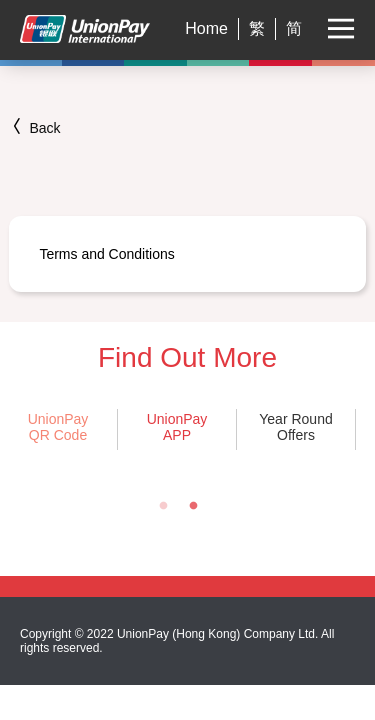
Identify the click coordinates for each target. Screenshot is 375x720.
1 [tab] (163, 506)
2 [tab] (193, 506)
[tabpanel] (176, 429)
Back (34, 128)
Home (206, 28)
